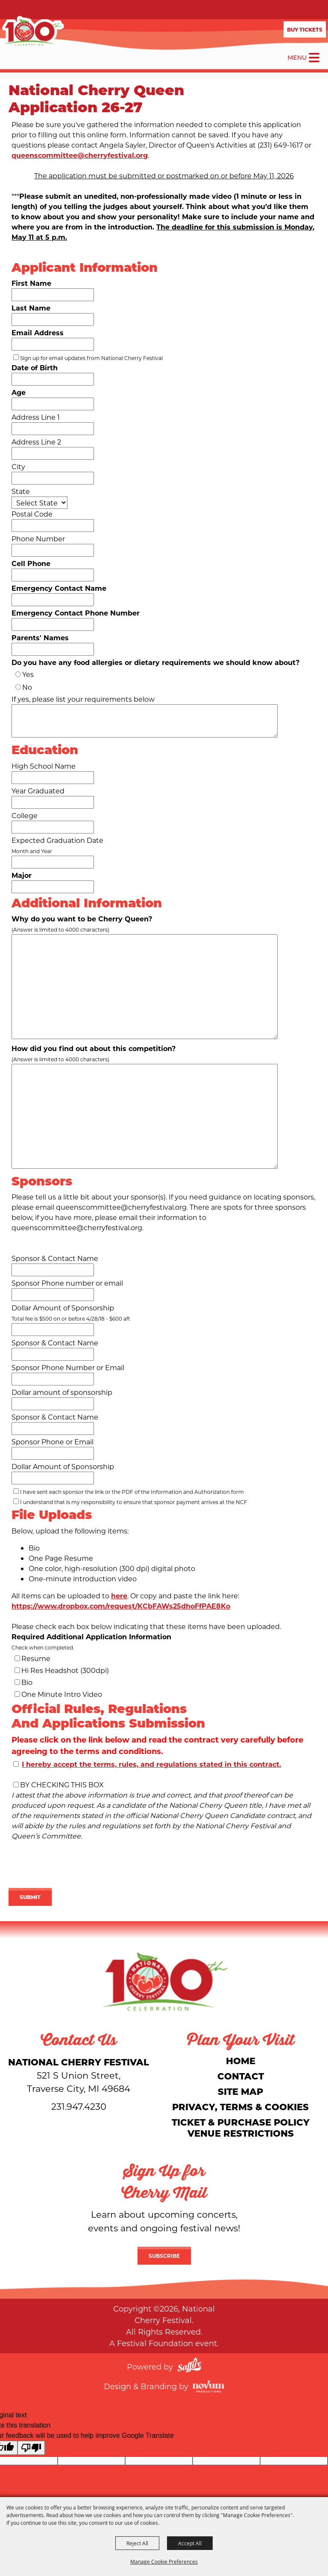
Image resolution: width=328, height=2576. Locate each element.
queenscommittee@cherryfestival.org (80, 155)
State (21, 491)
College (25, 815)
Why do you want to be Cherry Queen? (82, 918)
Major (22, 875)
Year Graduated (38, 790)
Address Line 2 (36, 441)
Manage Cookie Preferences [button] (164, 2561)
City (18, 466)
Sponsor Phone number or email (67, 1282)
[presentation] (73, 1866)
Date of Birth (35, 367)
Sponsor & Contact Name (55, 1258)
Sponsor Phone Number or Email (68, 1367)
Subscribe (164, 2255)
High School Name (44, 765)
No (27, 686)
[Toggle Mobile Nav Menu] (314, 57)
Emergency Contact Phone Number (76, 612)
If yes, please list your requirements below (83, 698)
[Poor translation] (31, 2448)
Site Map (240, 2091)
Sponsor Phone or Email (53, 1441)
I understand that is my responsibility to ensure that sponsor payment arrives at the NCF (133, 1502)
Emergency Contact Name (59, 588)
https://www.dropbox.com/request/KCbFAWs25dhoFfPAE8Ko (121, 1605)
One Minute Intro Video (61, 1694)
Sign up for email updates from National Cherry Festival (91, 357)
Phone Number (38, 538)
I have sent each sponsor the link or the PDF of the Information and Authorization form (132, 1491)
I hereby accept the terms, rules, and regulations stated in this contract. (151, 1764)
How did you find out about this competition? (94, 1048)
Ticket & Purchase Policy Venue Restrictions (241, 2127)
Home (240, 2060)
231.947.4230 (78, 2106)
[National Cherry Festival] (32, 32)
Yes (28, 674)
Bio (26, 1682)
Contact (240, 2076)
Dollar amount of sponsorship (62, 1392)
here (119, 1595)
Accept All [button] (190, 2543)
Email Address (38, 332)
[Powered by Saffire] (189, 2366)
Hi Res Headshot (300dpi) (65, 1670)
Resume (35, 1658)
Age (19, 392)
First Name (31, 283)
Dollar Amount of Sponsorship (63, 1307)
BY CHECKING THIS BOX (62, 1784)
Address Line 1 (36, 416)
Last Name (31, 307)
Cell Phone (31, 563)
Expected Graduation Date (57, 840)
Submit (30, 1897)
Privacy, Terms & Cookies (240, 2106)
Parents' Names (40, 637)
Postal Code (32, 513)
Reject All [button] (137, 2543)
